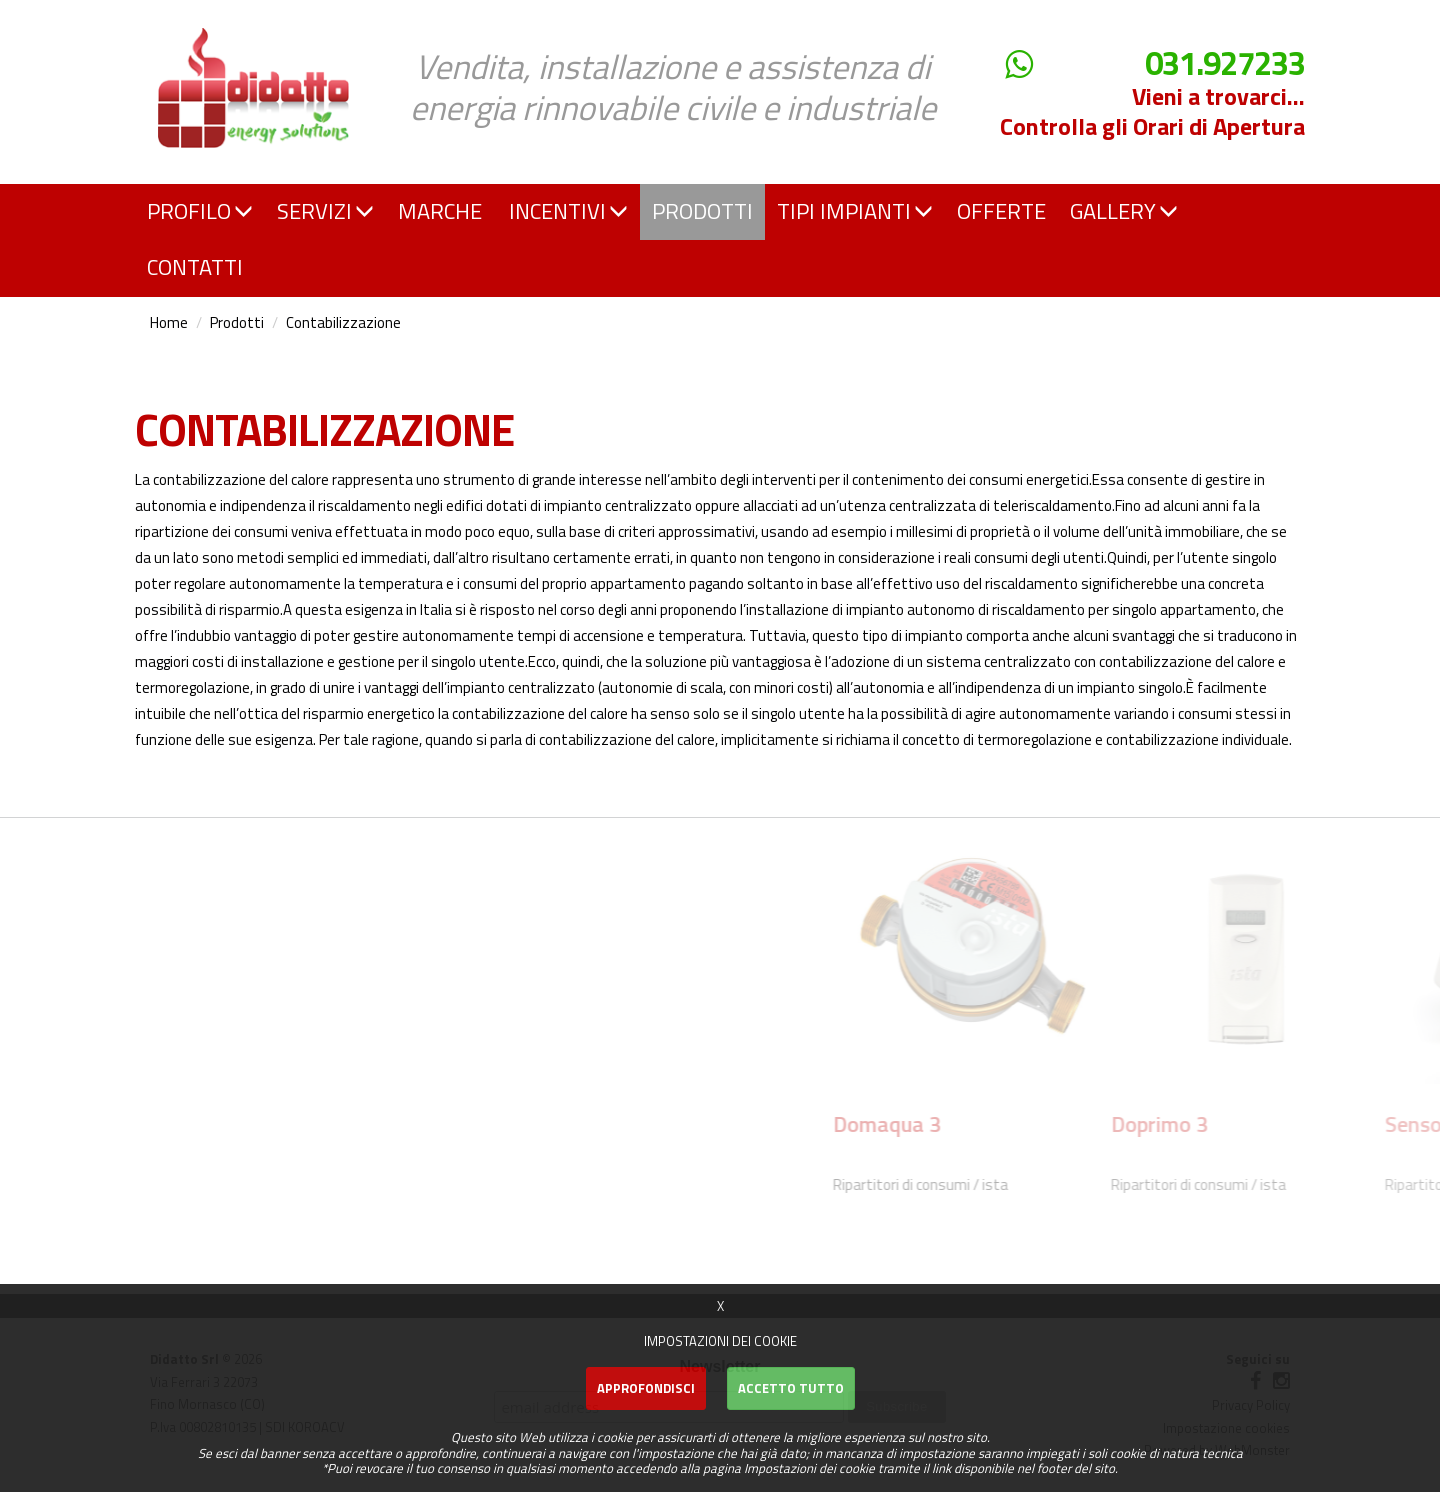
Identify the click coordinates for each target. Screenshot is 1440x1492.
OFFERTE (1001, 211)
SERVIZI (325, 211)
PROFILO (200, 211)
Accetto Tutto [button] (791, 1388)
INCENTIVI (568, 211)
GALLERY (1124, 211)
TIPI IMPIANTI (855, 211)
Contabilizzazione (343, 322)
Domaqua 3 (1218, 1124)
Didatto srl (192, 18)
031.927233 (1225, 63)
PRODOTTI (702, 211)
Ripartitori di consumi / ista (1251, 1184)
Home (169, 322)
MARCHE (440, 211)
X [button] (720, 1306)
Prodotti (237, 322)
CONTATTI (195, 267)
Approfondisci (646, 1388)
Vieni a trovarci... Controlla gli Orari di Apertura (1152, 111)
